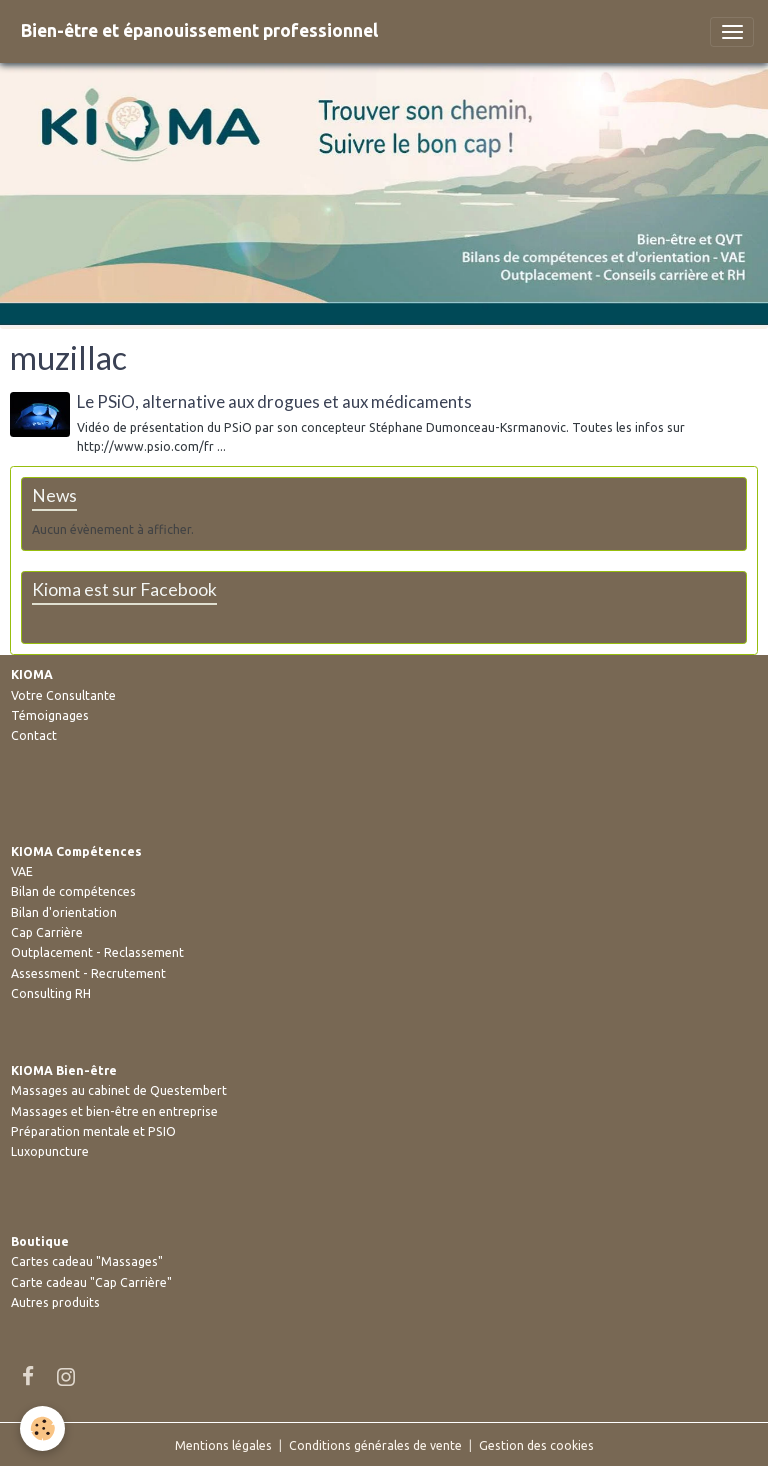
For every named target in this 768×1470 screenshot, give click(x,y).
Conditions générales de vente (375, 1445)
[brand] (199, 31)
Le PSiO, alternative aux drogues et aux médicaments (274, 401)
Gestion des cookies (536, 1445)
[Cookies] (42, 1428)
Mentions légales (223, 1445)
